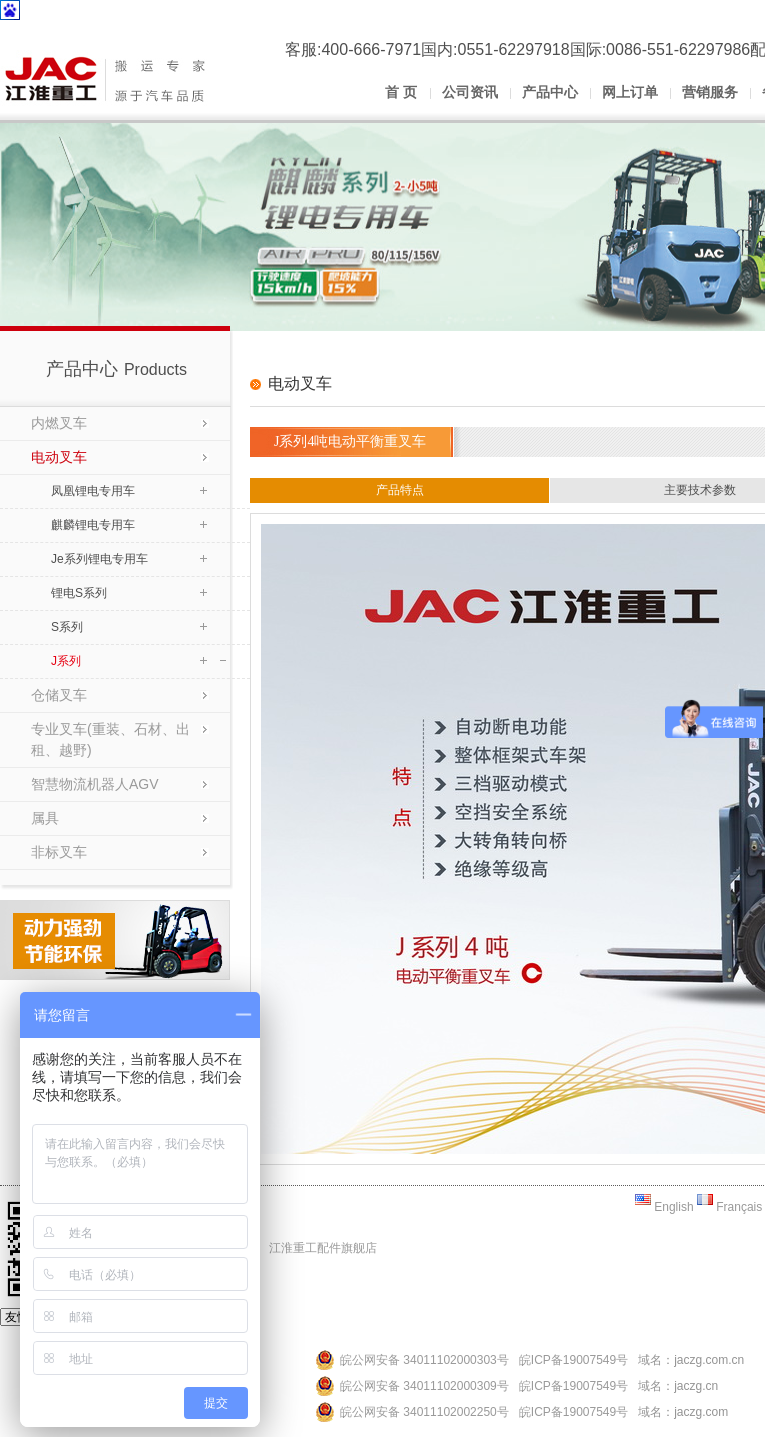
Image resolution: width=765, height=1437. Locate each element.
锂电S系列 (79, 593)
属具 (45, 818)
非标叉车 (59, 852)
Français (729, 1207)
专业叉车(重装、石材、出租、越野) (110, 739)
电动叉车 (59, 457)
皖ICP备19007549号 (573, 1360)
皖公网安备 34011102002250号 (424, 1412)
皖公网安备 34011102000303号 (424, 1360)
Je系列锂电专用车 (99, 559)
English (664, 1207)
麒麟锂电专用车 (93, 525)
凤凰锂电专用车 (93, 491)
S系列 (67, 627)
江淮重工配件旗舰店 (323, 1248)
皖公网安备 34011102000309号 (424, 1386)
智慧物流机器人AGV (95, 784)
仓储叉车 (59, 695)
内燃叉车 (59, 423)
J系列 (66, 661)
